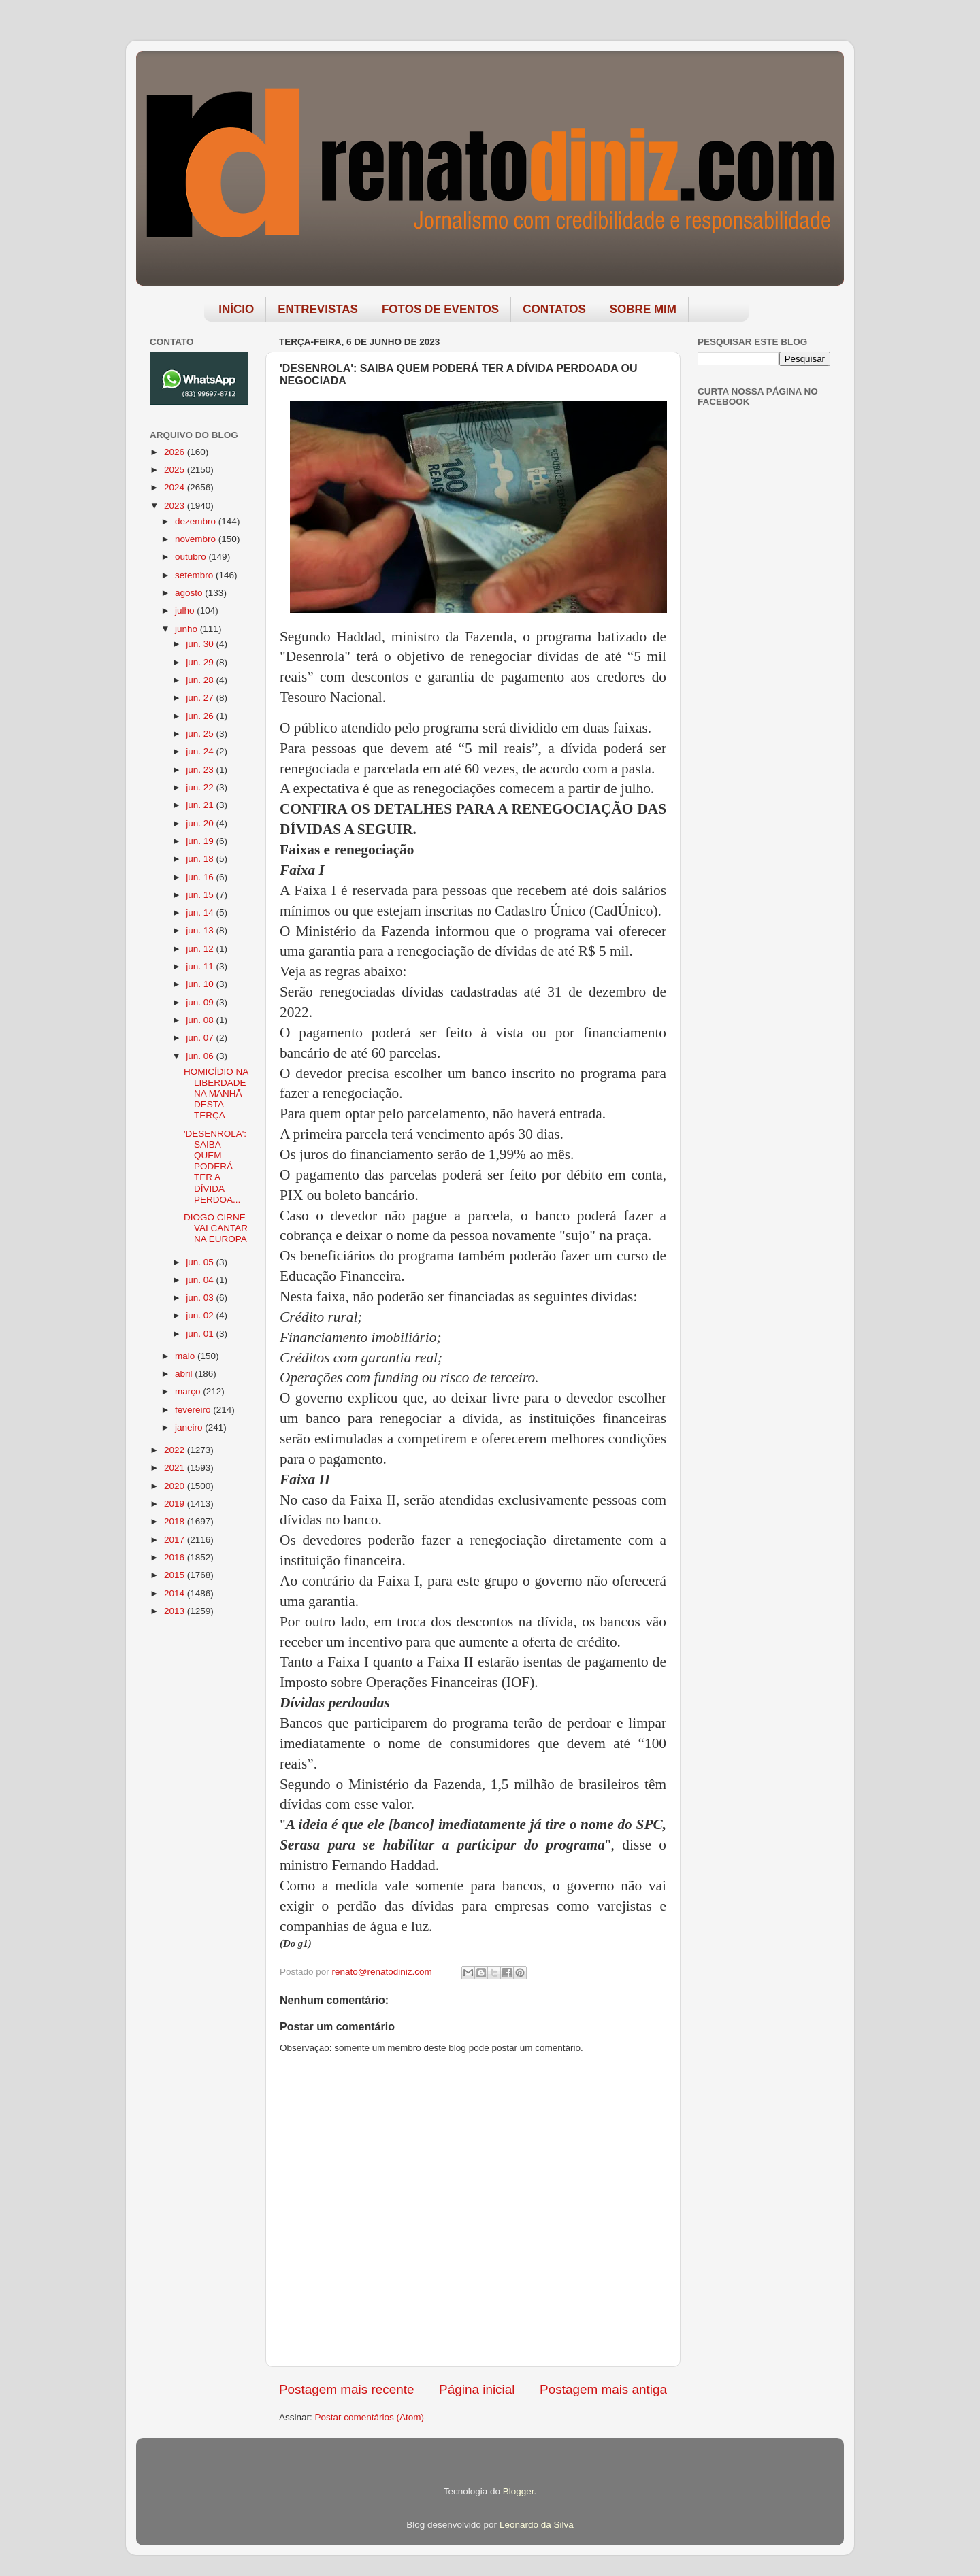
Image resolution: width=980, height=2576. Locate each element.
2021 (175, 1467)
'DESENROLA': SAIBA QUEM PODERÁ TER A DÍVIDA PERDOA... (215, 1166)
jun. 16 (201, 877)
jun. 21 (201, 805)
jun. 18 (201, 859)
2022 (175, 1450)
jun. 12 (201, 948)
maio (186, 1356)
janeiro (190, 1427)
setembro (195, 575)
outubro (192, 557)
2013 (175, 1611)
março (189, 1391)
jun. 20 (201, 823)
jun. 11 (201, 966)
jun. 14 (201, 912)
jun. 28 (201, 680)
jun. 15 (201, 895)
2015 (175, 1575)
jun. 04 (201, 1280)
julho (186, 610)
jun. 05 (201, 1262)
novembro (196, 539)
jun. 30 (201, 644)
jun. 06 (201, 1056)
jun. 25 (201, 734)
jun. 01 (201, 1333)
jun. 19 (201, 841)
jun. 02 (201, 1315)
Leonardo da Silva (537, 2525)
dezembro (196, 521)
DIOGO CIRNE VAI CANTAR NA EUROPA (216, 1228)
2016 (175, 1557)
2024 (175, 487)
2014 (175, 1593)
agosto (190, 593)
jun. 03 (201, 1297)
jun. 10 (201, 984)
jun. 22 (201, 787)
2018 (175, 1521)
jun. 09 (201, 1002)
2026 (175, 452)
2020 (175, 1486)
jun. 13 (201, 930)
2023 (175, 506)
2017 (175, 1540)
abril (185, 1374)
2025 (175, 470)
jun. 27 (201, 697)
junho (187, 629)
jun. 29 (201, 662)
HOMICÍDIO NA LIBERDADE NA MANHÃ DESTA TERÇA (216, 1094)
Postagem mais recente (346, 2389)
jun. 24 (201, 751)
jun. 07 (201, 1038)
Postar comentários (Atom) (370, 2417)
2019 (175, 1504)
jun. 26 (201, 716)
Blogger (518, 2491)
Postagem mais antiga (603, 2389)
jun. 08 (201, 1020)
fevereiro (194, 1410)
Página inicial (476, 2389)
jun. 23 (201, 770)
